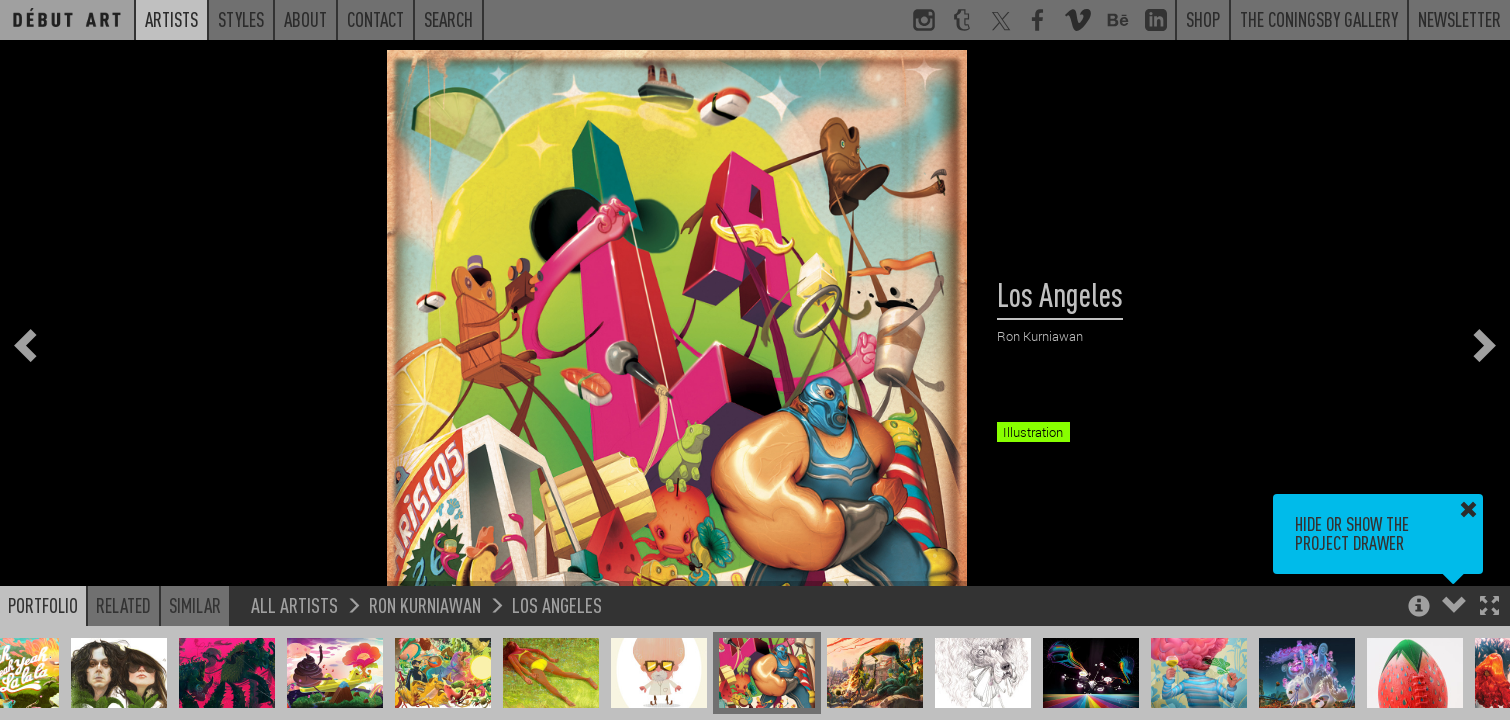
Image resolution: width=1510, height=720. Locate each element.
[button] (1489, 607)
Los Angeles (557, 604)
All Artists (294, 604)
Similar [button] (195, 605)
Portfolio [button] (43, 605)
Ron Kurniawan (425, 604)
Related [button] (123, 605)
